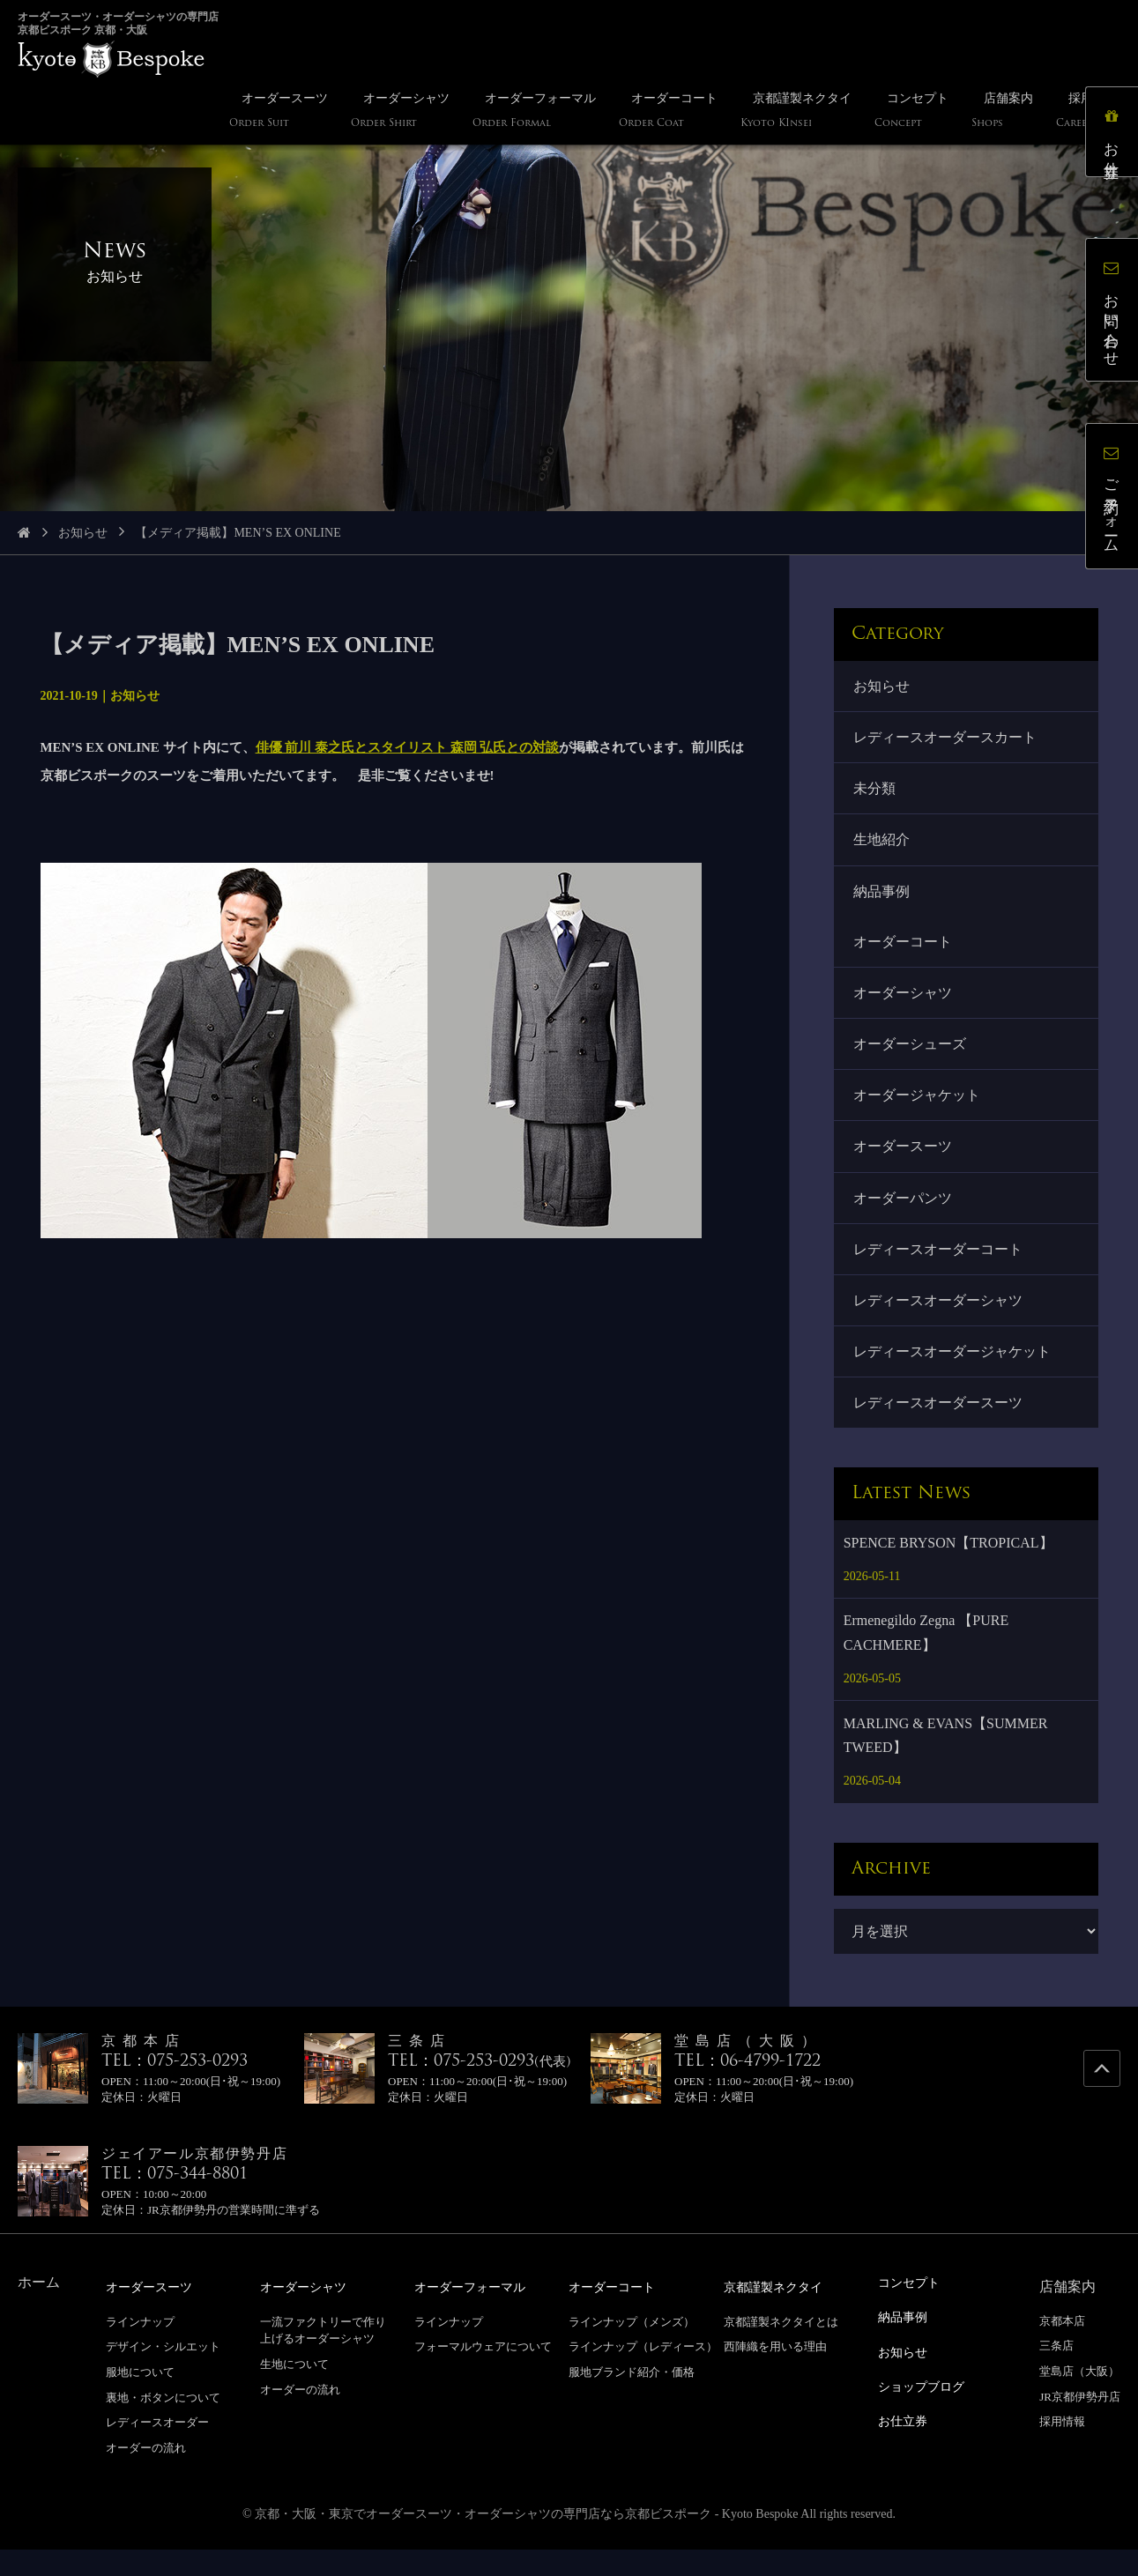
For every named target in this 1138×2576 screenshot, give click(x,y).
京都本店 (1062, 2347)
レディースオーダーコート (939, 1269)
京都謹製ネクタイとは (781, 2347)
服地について (140, 2398)
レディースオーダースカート (946, 739)
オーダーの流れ (146, 2473)
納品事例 (883, 899)
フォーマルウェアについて (483, 2372)
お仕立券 (1115, 135)
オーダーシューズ (911, 1057)
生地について (294, 2389)
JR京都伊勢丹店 (1079, 2423)
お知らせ (83, 532)
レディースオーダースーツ (939, 1429)
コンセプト (913, 2308)
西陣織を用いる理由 (775, 2372)
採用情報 (1062, 2448)
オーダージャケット (918, 1110)
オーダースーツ (904, 1163)
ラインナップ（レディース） (643, 2372)
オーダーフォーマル (477, 2312)
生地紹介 (883, 846)
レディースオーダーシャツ (939, 1322)
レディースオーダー (157, 2448)
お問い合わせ (1115, 313)
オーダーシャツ (904, 1004)
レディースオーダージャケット (953, 1375)
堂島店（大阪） (1079, 2398)
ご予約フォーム (1115, 500)
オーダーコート (904, 951)
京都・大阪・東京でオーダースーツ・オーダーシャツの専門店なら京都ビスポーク (483, 2540)
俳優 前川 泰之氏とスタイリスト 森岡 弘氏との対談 (408, 747)
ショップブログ (927, 2409)
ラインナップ (140, 2347)
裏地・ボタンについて (163, 2423)
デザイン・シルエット (163, 2372)
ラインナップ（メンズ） (632, 2347)
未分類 (876, 792)
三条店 (1056, 2372)
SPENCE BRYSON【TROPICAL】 (948, 1569)
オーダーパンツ (904, 1216)
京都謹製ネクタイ (780, 2312)
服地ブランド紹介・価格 (632, 2398)
